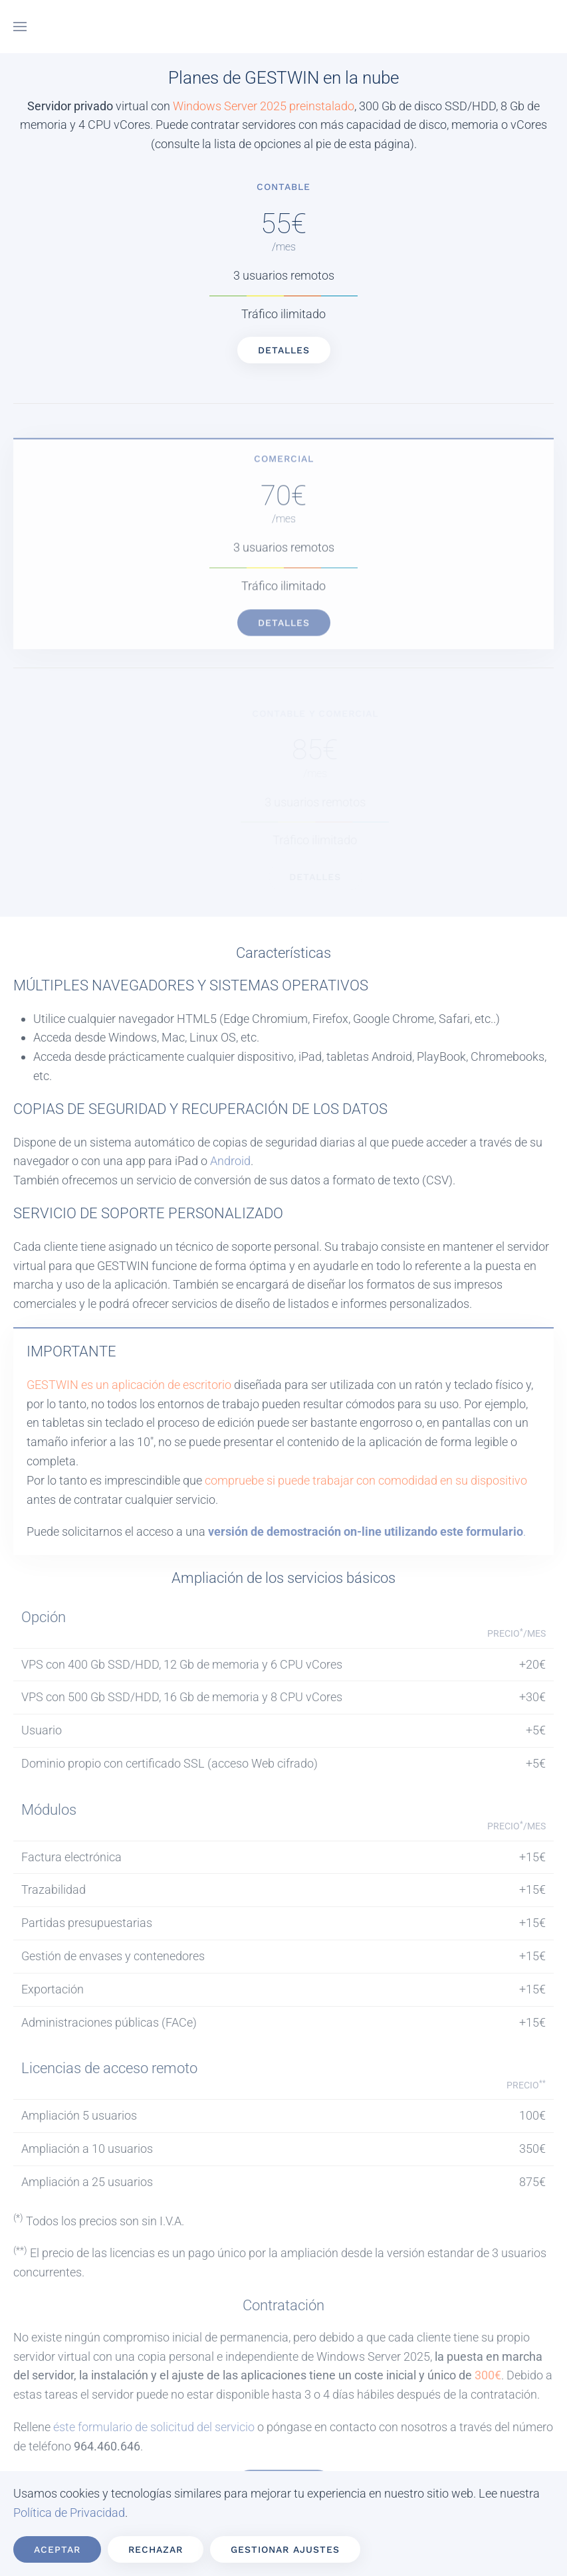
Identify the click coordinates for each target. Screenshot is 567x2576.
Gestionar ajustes (285, 2549)
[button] (20, 26)
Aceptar (57, 2549)
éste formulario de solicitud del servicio (154, 2427)
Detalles (259, 350)
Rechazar (155, 2549)
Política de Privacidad (69, 2513)
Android (230, 1161)
